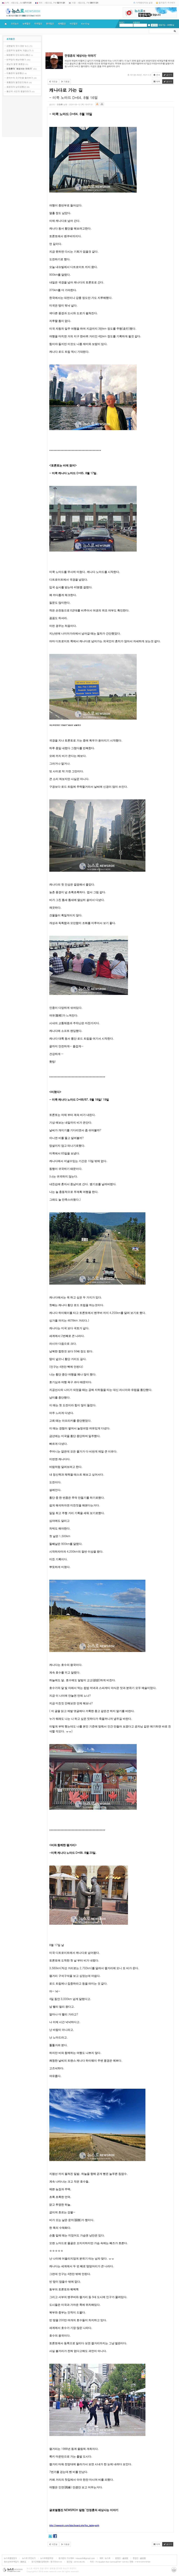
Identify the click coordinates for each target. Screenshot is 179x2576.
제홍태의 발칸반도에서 (17, 82)
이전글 (53, 81)
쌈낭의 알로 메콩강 (15, 63)
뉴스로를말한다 (10, 2558)
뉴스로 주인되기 (29, 2558)
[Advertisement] (22, 117)
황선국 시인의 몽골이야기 (18, 91)
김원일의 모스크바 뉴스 (17, 45)
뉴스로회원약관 (47, 2558)
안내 (156, 75)
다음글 (65, 81)
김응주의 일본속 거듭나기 (18, 50)
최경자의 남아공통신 (16, 86)
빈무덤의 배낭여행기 (16, 59)
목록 (156, 81)
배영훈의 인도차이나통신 (18, 54)
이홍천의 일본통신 (15, 73)
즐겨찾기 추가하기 (167, 2)
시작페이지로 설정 (144, 2)
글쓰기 (167, 75)
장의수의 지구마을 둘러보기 (19, 77)
